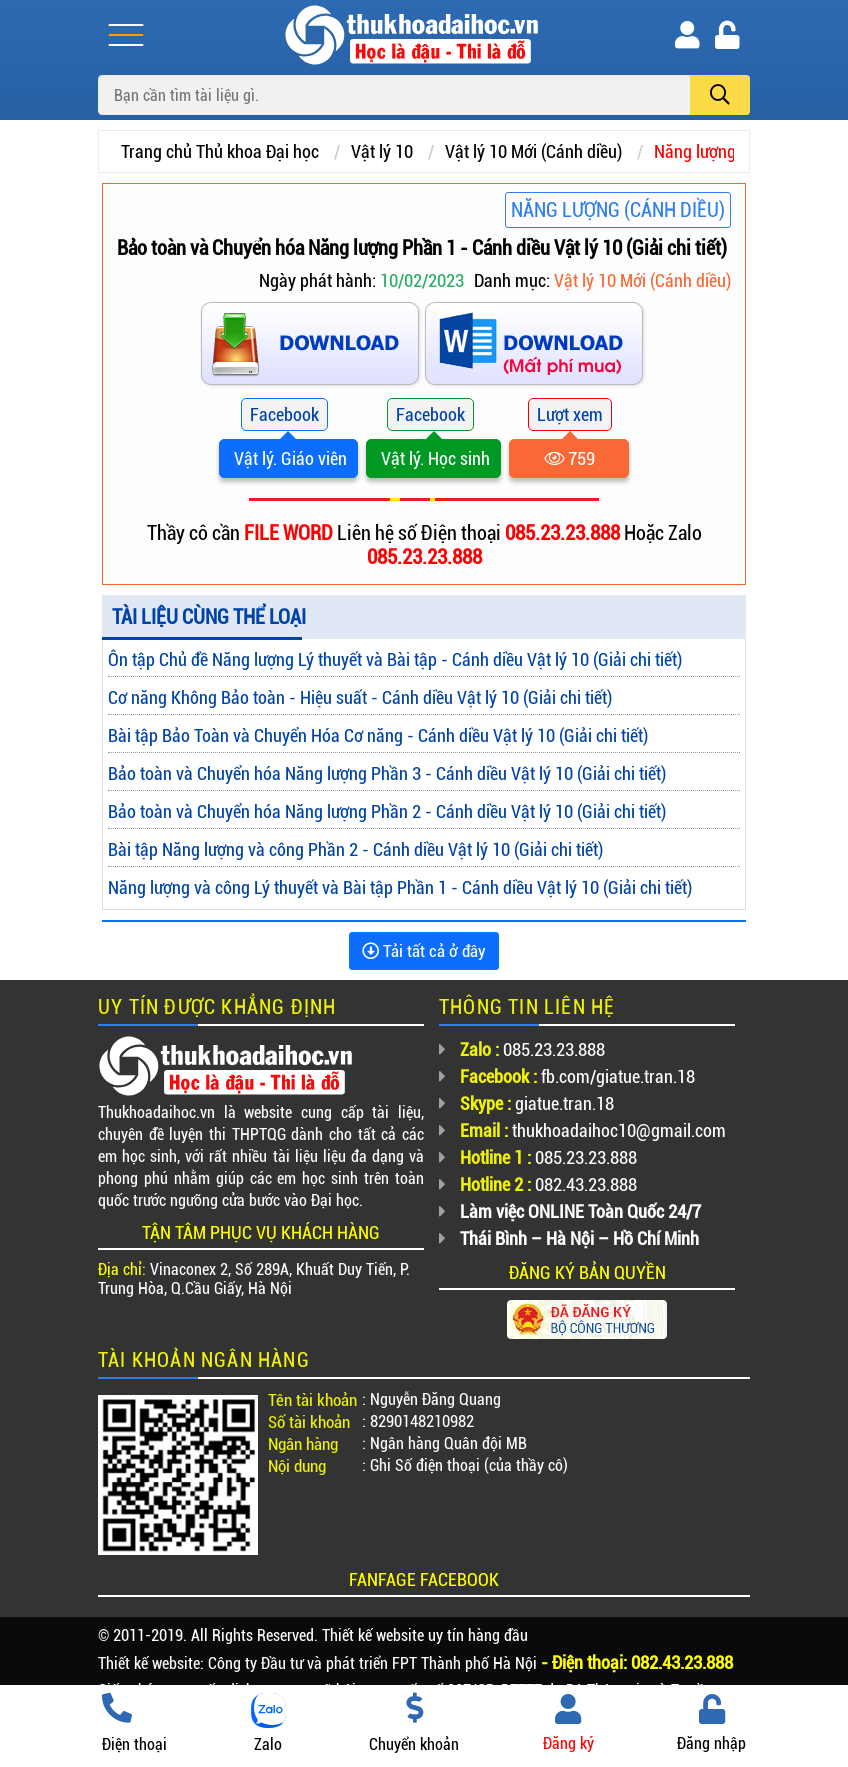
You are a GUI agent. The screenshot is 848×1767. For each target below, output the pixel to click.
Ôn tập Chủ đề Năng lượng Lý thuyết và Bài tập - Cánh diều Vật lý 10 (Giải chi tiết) (395, 659)
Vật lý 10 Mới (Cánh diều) (533, 151)
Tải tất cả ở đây (424, 951)
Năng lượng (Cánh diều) (618, 210)
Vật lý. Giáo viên (288, 458)
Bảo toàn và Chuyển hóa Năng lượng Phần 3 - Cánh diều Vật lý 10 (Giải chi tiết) (387, 773)
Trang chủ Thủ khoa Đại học (220, 151)
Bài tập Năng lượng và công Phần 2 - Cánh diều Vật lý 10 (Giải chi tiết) (355, 849)
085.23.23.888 (564, 533)
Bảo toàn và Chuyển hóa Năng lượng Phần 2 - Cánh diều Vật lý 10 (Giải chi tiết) (387, 811)
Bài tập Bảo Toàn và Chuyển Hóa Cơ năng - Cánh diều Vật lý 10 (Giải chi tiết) (378, 735)
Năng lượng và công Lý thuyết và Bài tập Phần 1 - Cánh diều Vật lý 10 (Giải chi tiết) (400, 887)
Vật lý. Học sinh (433, 458)
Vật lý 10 (382, 151)
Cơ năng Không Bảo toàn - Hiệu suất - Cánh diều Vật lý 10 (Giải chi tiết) (360, 697)
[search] (720, 95)
